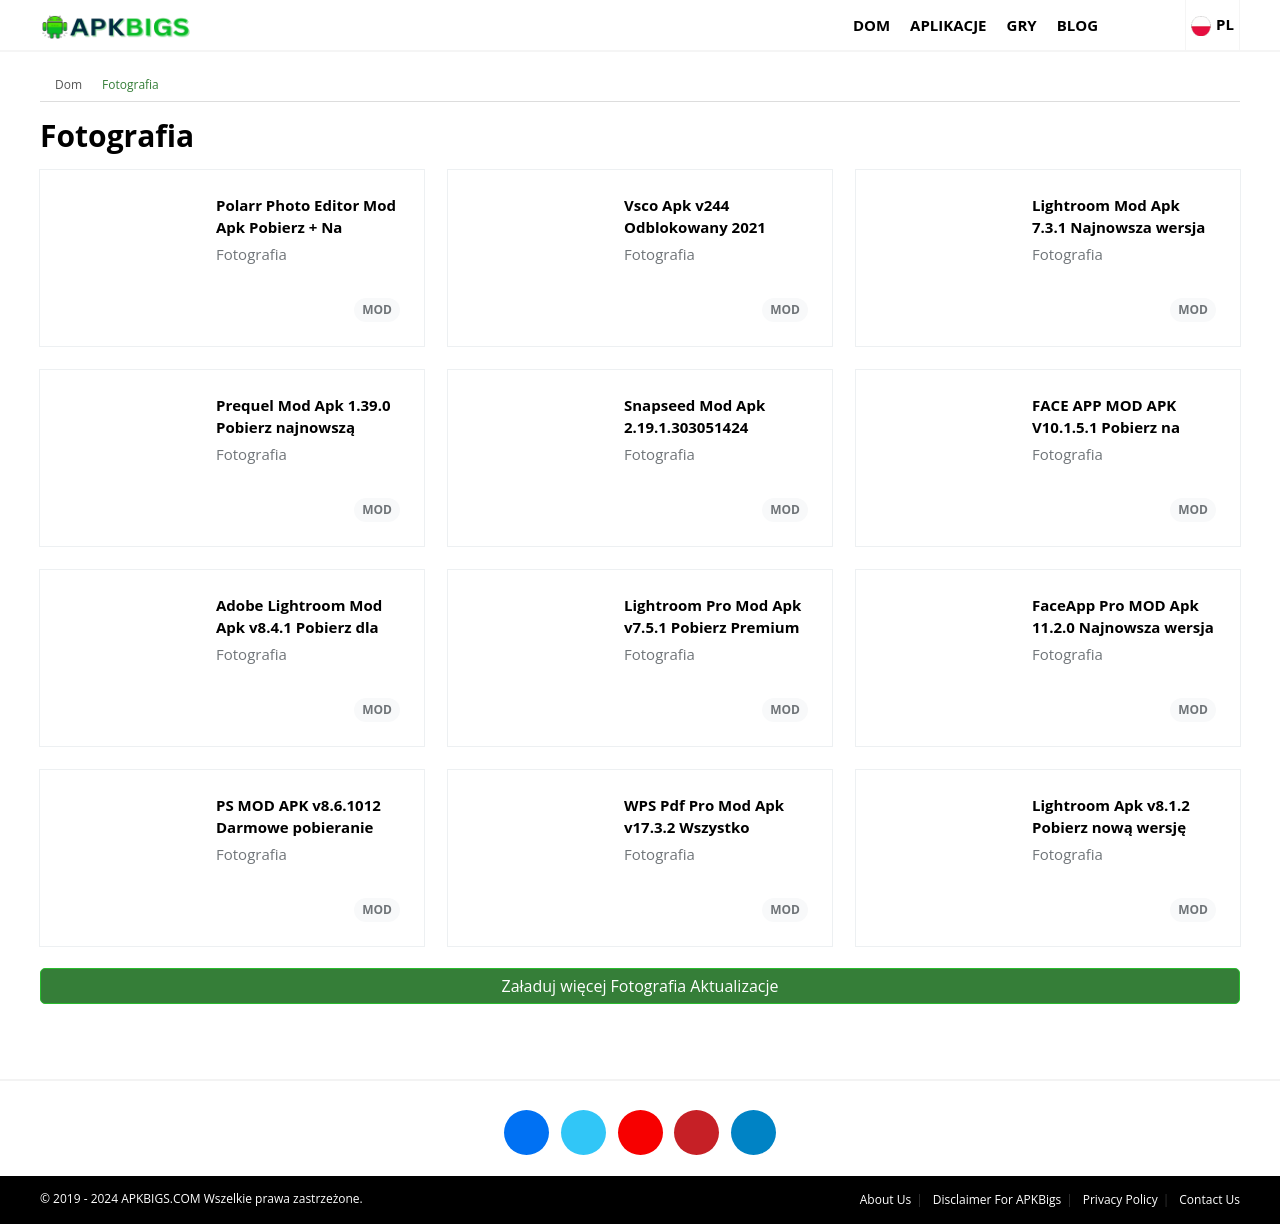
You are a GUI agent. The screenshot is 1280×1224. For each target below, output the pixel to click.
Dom (871, 25)
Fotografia (130, 84)
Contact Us (1209, 1199)
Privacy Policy (1120, 1199)
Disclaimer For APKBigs (997, 1199)
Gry (1022, 25)
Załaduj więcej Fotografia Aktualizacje (640, 986)
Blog (1077, 25)
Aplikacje (948, 25)
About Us (885, 1199)
